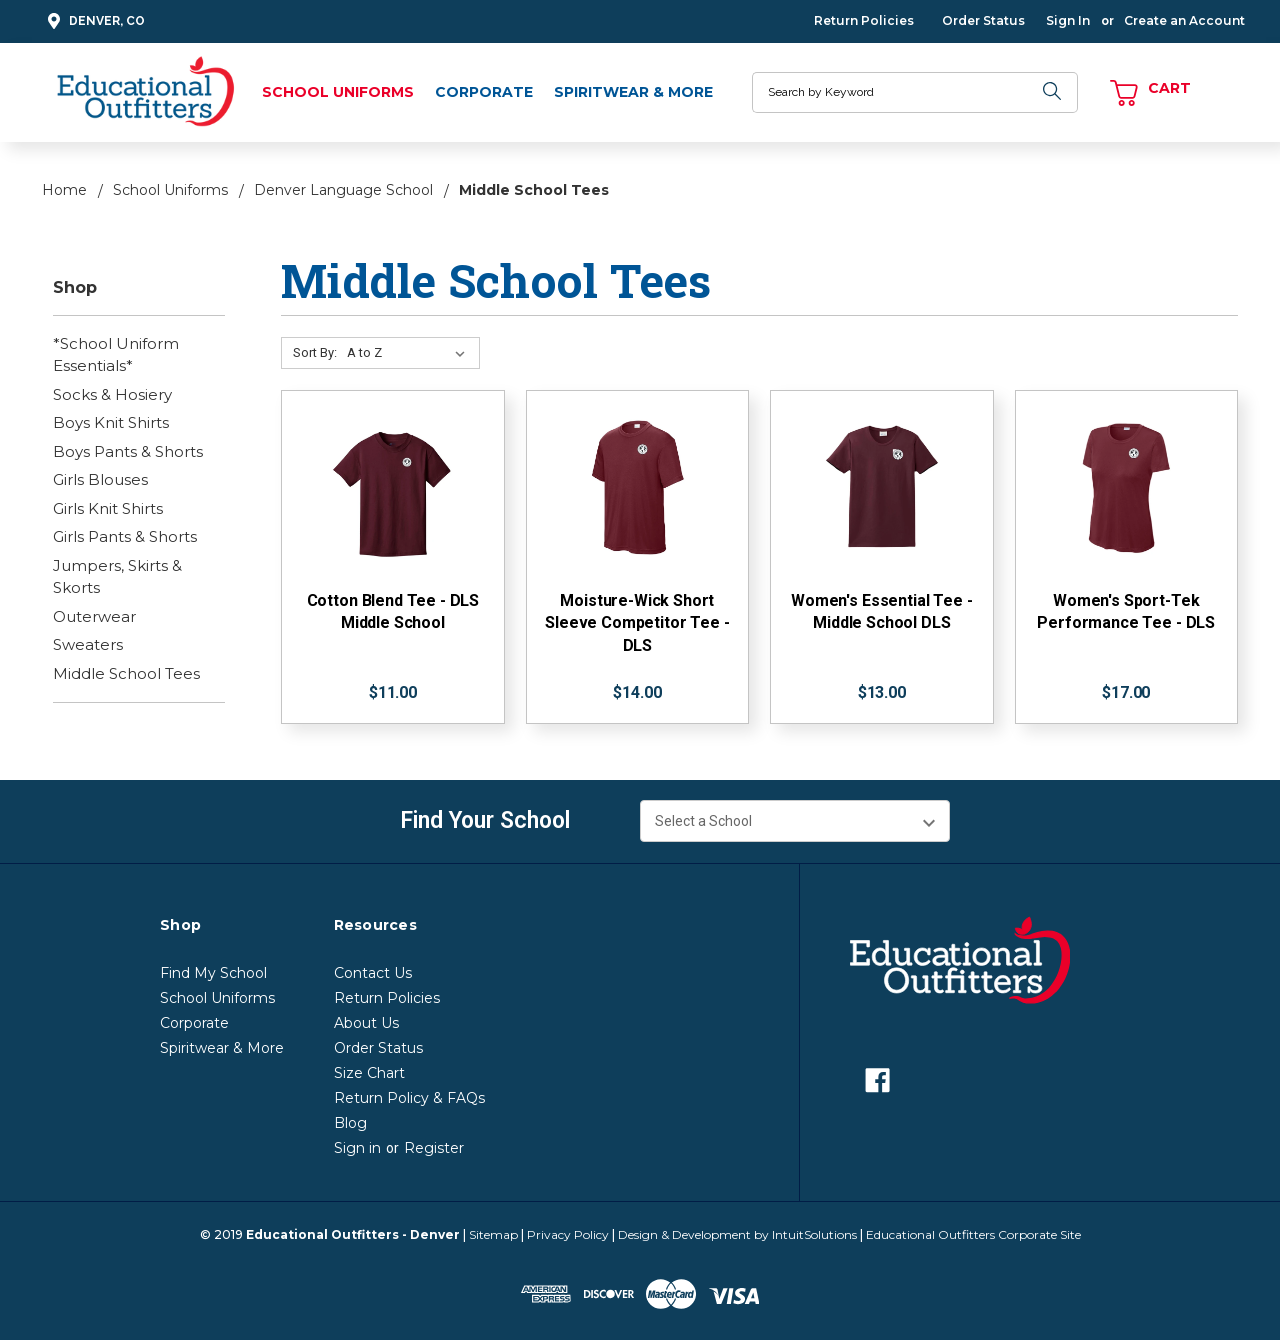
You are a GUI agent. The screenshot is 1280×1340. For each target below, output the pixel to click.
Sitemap (493, 1234)
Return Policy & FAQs (409, 1098)
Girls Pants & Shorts (125, 536)
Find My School (213, 973)
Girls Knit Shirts (108, 508)
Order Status (983, 20)
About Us (366, 1023)
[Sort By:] (410, 353)
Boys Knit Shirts (111, 422)
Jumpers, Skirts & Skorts (117, 577)
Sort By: (315, 352)
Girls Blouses (100, 479)
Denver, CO (93, 21)
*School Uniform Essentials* (116, 355)
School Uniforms (338, 92)
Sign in (357, 1148)
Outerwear (94, 616)
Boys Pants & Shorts (128, 451)
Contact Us (373, 973)
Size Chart (369, 1073)
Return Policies (864, 20)
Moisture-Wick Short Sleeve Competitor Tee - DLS (637, 623)
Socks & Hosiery (112, 394)
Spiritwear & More (633, 92)
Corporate (484, 92)
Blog (350, 1123)
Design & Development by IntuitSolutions (737, 1234)
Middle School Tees (126, 673)
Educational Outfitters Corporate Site (973, 1234)
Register (434, 1148)
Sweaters (88, 644)
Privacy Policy (568, 1234)
